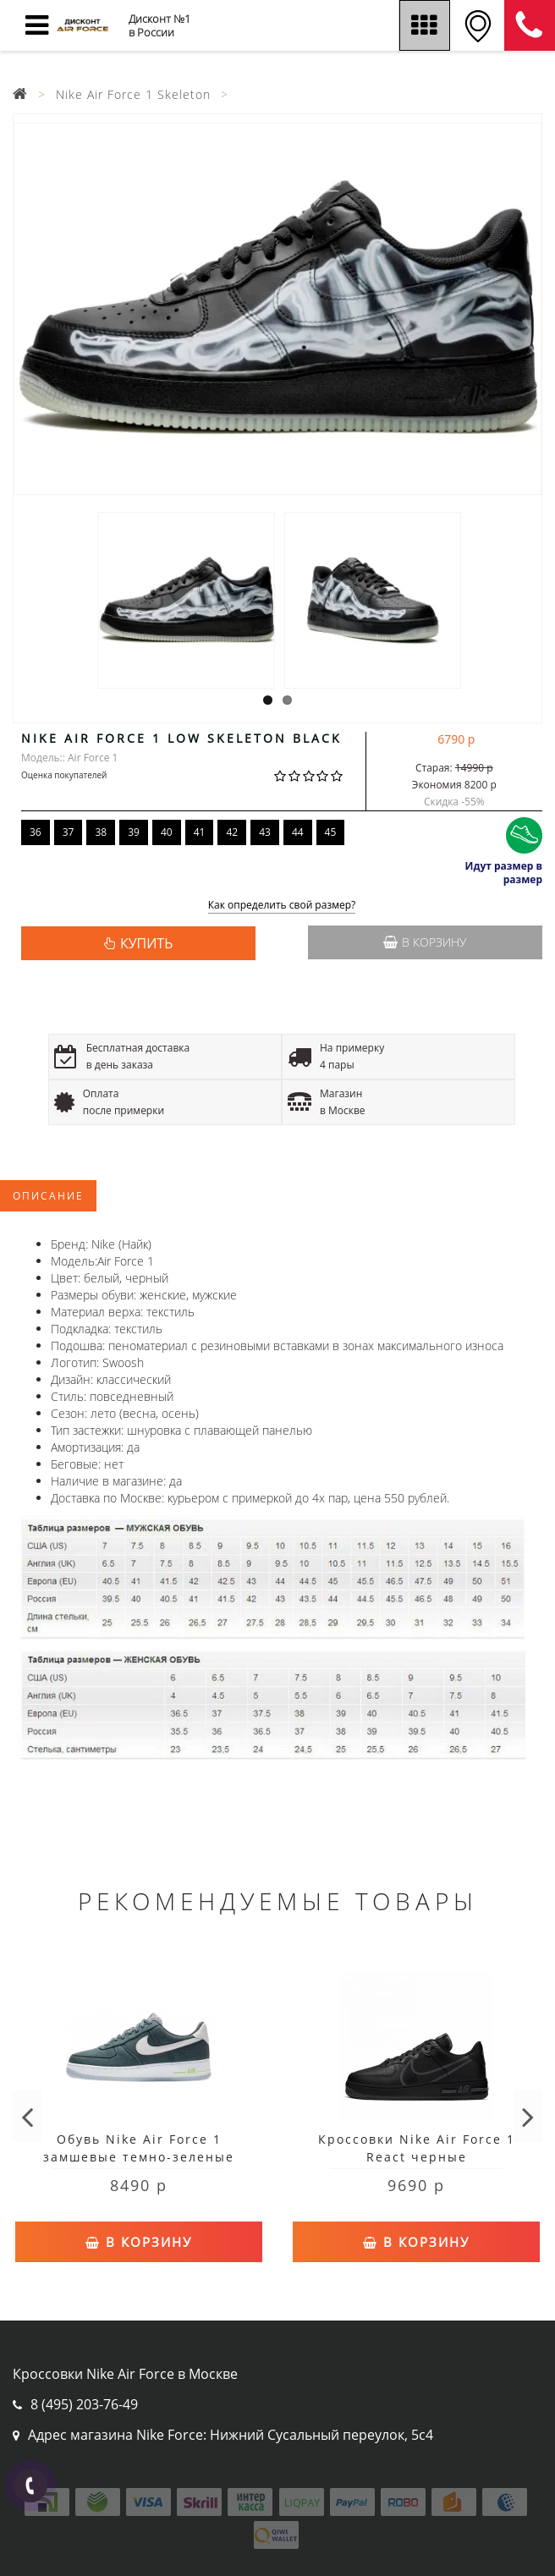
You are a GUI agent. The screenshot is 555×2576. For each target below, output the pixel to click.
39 (134, 832)
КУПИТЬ (146, 943)
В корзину (424, 942)
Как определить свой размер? (282, 905)
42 (232, 832)
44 (298, 832)
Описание (48, 1196)
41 (200, 832)
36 (35, 832)
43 (265, 832)
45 (331, 832)
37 (68, 832)
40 (167, 832)
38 (101, 832)
